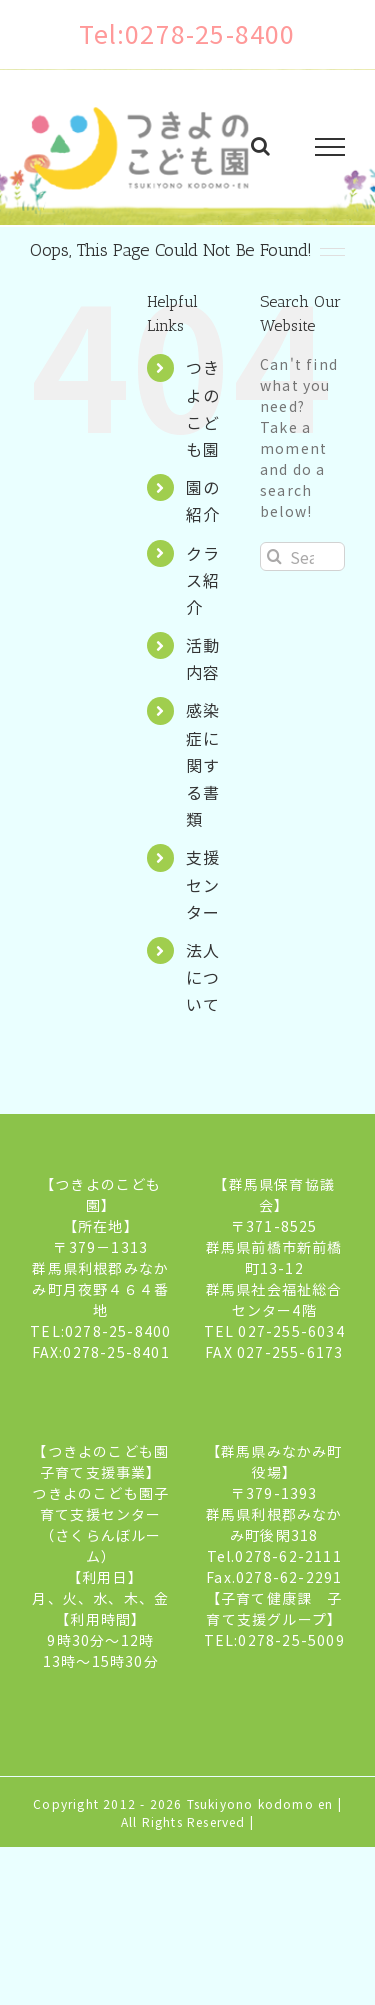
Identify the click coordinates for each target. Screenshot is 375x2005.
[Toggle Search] (261, 146)
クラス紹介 (203, 580)
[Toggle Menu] (330, 147)
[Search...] (302, 556)
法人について (203, 977)
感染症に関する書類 (203, 764)
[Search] (274, 556)
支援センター (203, 884)
